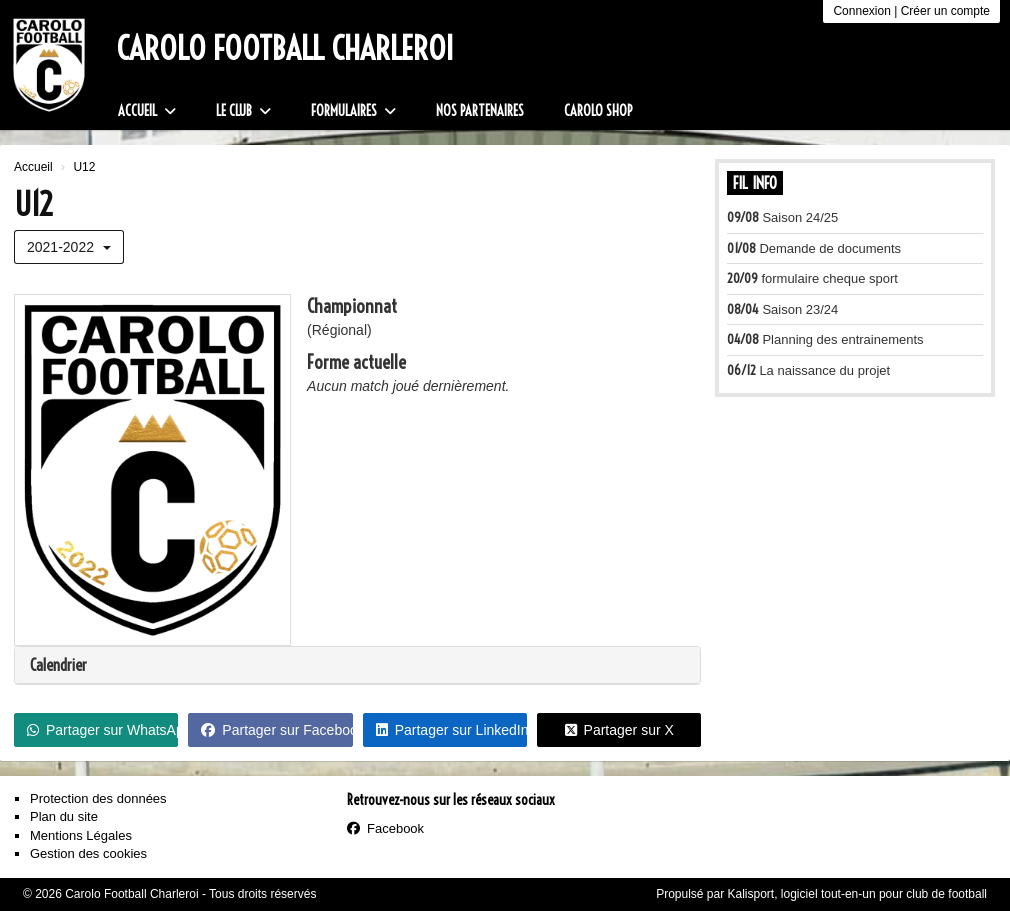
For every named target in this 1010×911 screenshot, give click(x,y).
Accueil (147, 111)
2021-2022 (69, 247)
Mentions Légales (81, 835)
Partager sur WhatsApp (102, 730)
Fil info (755, 183)
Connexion (861, 11)
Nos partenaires (480, 111)
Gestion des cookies (88, 853)
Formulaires (353, 111)
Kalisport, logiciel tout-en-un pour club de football (858, 894)
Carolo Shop (598, 111)
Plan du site (64, 816)
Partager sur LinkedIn (451, 730)
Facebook (385, 828)
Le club (243, 111)
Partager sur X (619, 730)
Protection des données (98, 798)
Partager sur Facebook (276, 730)
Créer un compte (945, 11)
